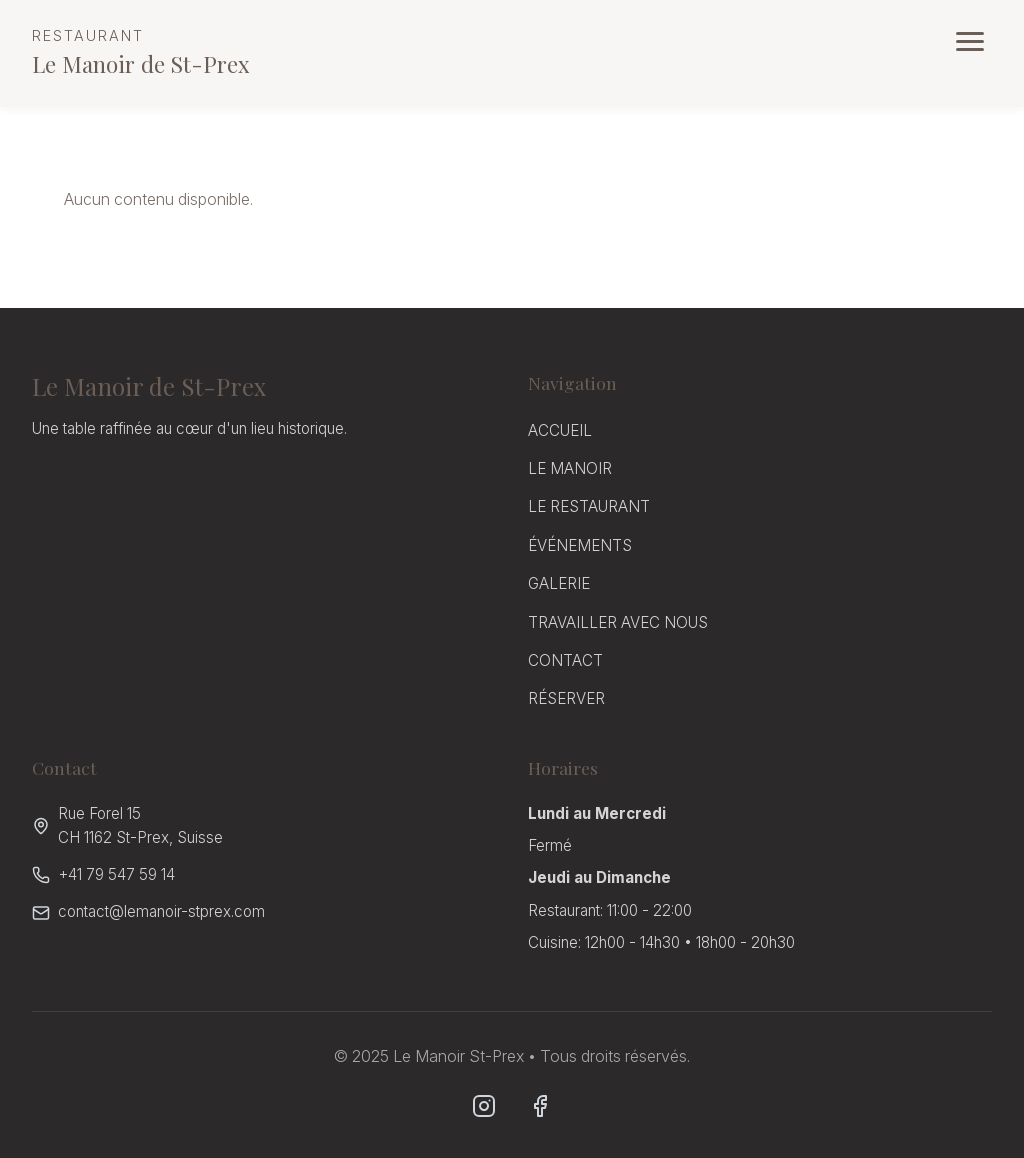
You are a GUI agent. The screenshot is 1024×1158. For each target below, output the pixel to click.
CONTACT (565, 660)
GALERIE (559, 583)
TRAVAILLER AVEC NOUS (618, 622)
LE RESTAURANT (589, 506)
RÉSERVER (566, 698)
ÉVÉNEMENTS (580, 545)
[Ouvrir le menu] (970, 41)
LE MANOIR (570, 468)
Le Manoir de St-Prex (141, 51)
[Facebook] (540, 1106)
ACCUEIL (560, 430)
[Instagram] (484, 1106)
